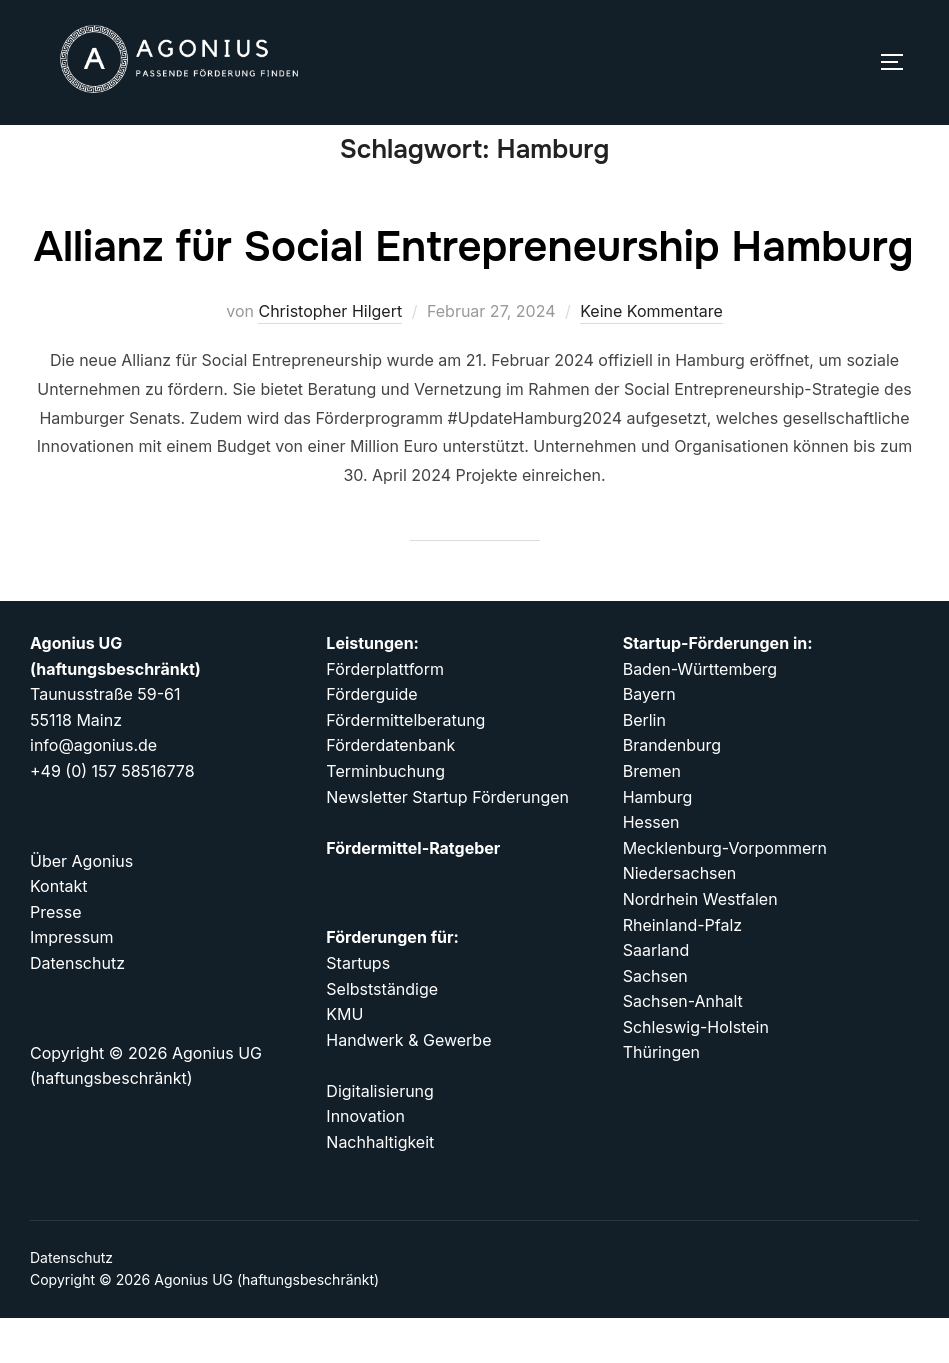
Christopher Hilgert (330, 356)
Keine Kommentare (651, 356)
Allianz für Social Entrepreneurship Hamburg (474, 292)
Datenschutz (71, 1302)
